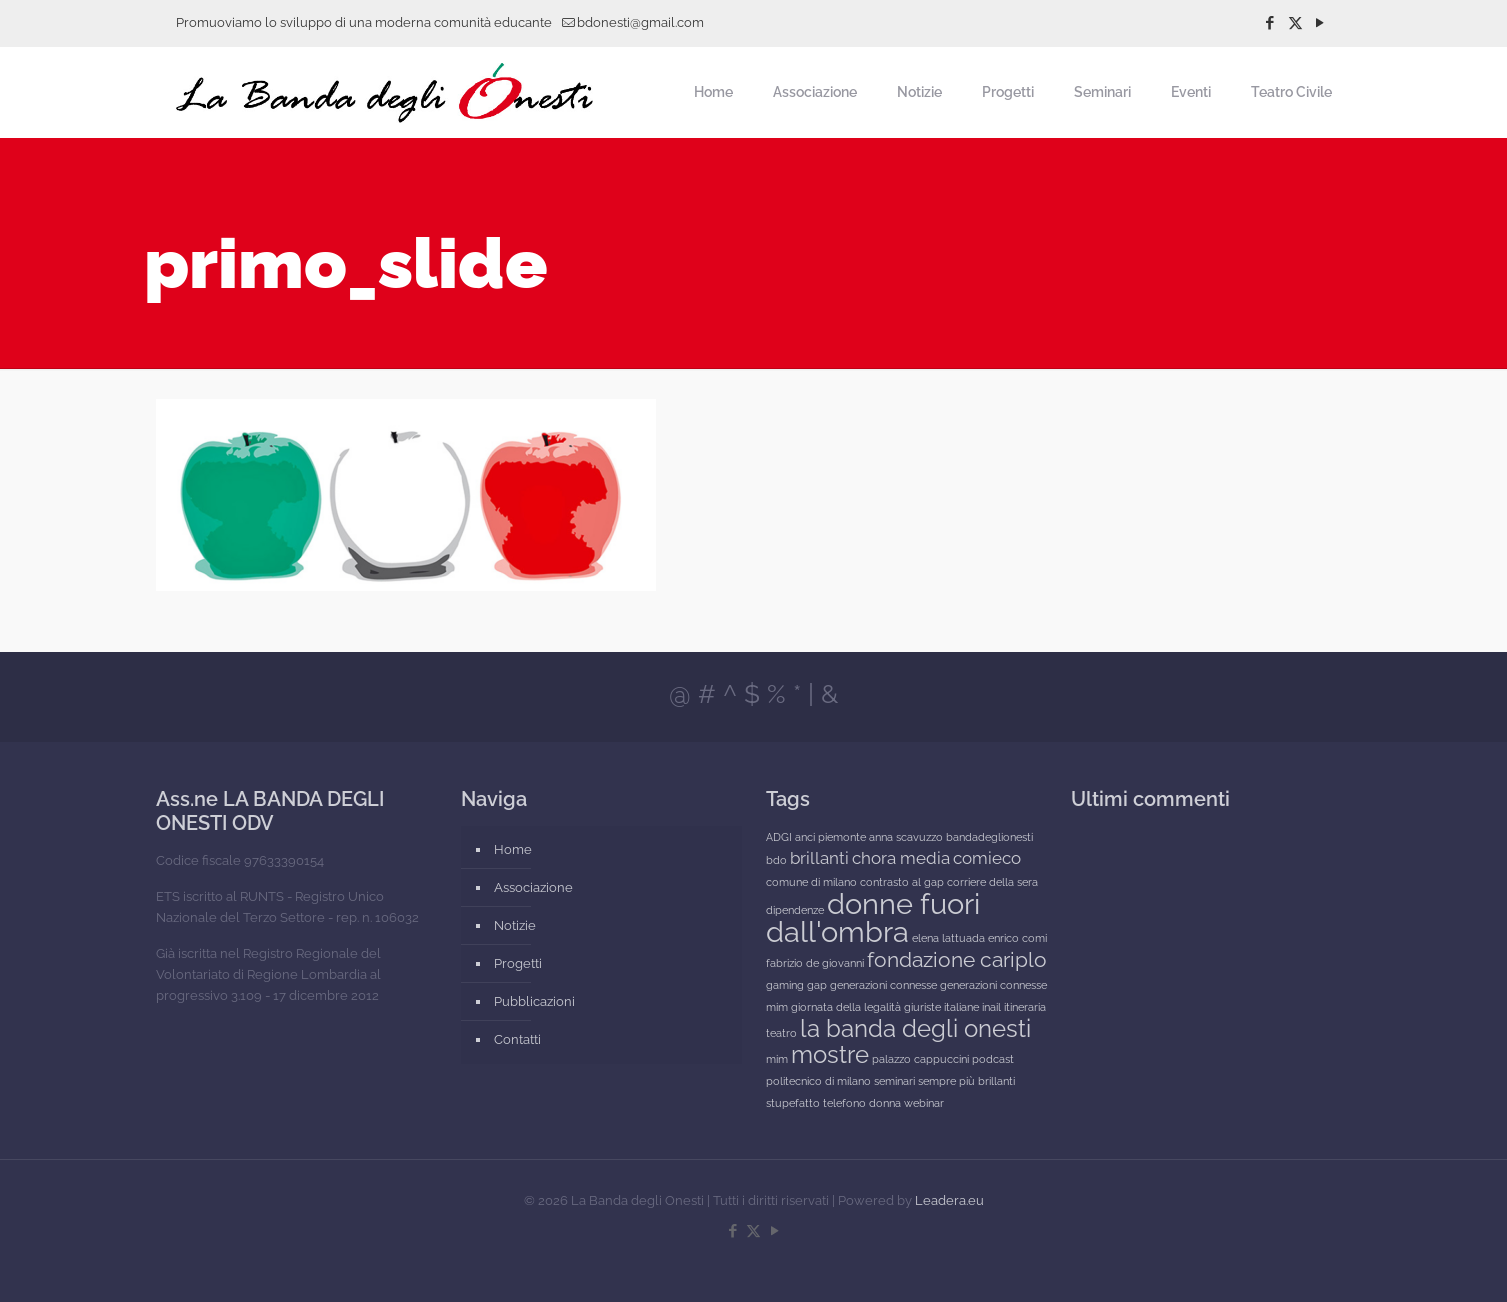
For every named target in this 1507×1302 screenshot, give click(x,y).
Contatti (517, 1039)
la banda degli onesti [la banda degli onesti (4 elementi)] (915, 1028)
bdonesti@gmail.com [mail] (640, 22)
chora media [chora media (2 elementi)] (901, 858)
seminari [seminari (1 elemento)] (894, 1081)
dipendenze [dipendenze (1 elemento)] (795, 910)
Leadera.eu (949, 1200)
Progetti (518, 963)
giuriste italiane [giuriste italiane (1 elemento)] (941, 1007)
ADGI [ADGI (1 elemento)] (779, 837)
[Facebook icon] (1270, 23)
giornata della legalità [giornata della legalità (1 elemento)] (846, 1007)
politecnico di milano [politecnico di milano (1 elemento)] (818, 1081)
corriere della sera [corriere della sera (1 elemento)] (992, 882)
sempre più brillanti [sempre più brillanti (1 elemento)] (966, 1081)
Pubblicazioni (534, 1001)
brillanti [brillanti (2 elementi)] (819, 858)
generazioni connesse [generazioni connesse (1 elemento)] (883, 985)
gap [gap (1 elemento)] (817, 985)
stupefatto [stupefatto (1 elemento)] (793, 1103)
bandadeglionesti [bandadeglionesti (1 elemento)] (989, 837)
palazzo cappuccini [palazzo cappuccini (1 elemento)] (920, 1059)
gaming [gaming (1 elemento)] (785, 985)
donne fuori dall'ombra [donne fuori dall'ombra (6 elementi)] (873, 917)
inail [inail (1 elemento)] (991, 1007)
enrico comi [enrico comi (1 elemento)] (1017, 938)
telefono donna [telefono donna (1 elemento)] (862, 1103)
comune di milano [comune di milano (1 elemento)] (811, 882)
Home (513, 849)
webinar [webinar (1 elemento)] (924, 1103)
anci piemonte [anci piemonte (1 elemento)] (830, 837)
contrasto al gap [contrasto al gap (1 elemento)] (902, 882)
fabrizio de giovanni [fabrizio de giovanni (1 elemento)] (815, 963)
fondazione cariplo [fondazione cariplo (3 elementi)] (957, 959)
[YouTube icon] (1320, 23)
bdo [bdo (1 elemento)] (776, 860)
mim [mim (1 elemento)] (777, 1059)
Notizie (515, 925)
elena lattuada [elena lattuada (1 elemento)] (948, 938)
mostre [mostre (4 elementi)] (830, 1054)
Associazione (533, 887)
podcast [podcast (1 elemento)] (993, 1059)
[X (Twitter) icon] (1295, 23)
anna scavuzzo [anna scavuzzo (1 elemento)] (906, 837)
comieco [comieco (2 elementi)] (987, 858)
